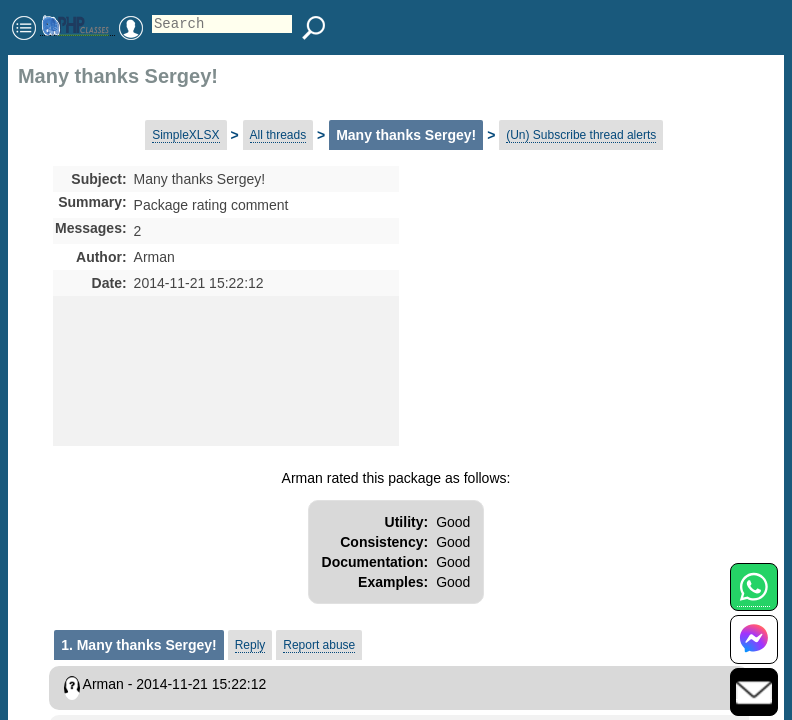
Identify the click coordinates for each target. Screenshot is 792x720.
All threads (278, 135)
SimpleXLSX (185, 135)
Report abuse (319, 645)
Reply (250, 645)
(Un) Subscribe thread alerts (581, 135)
